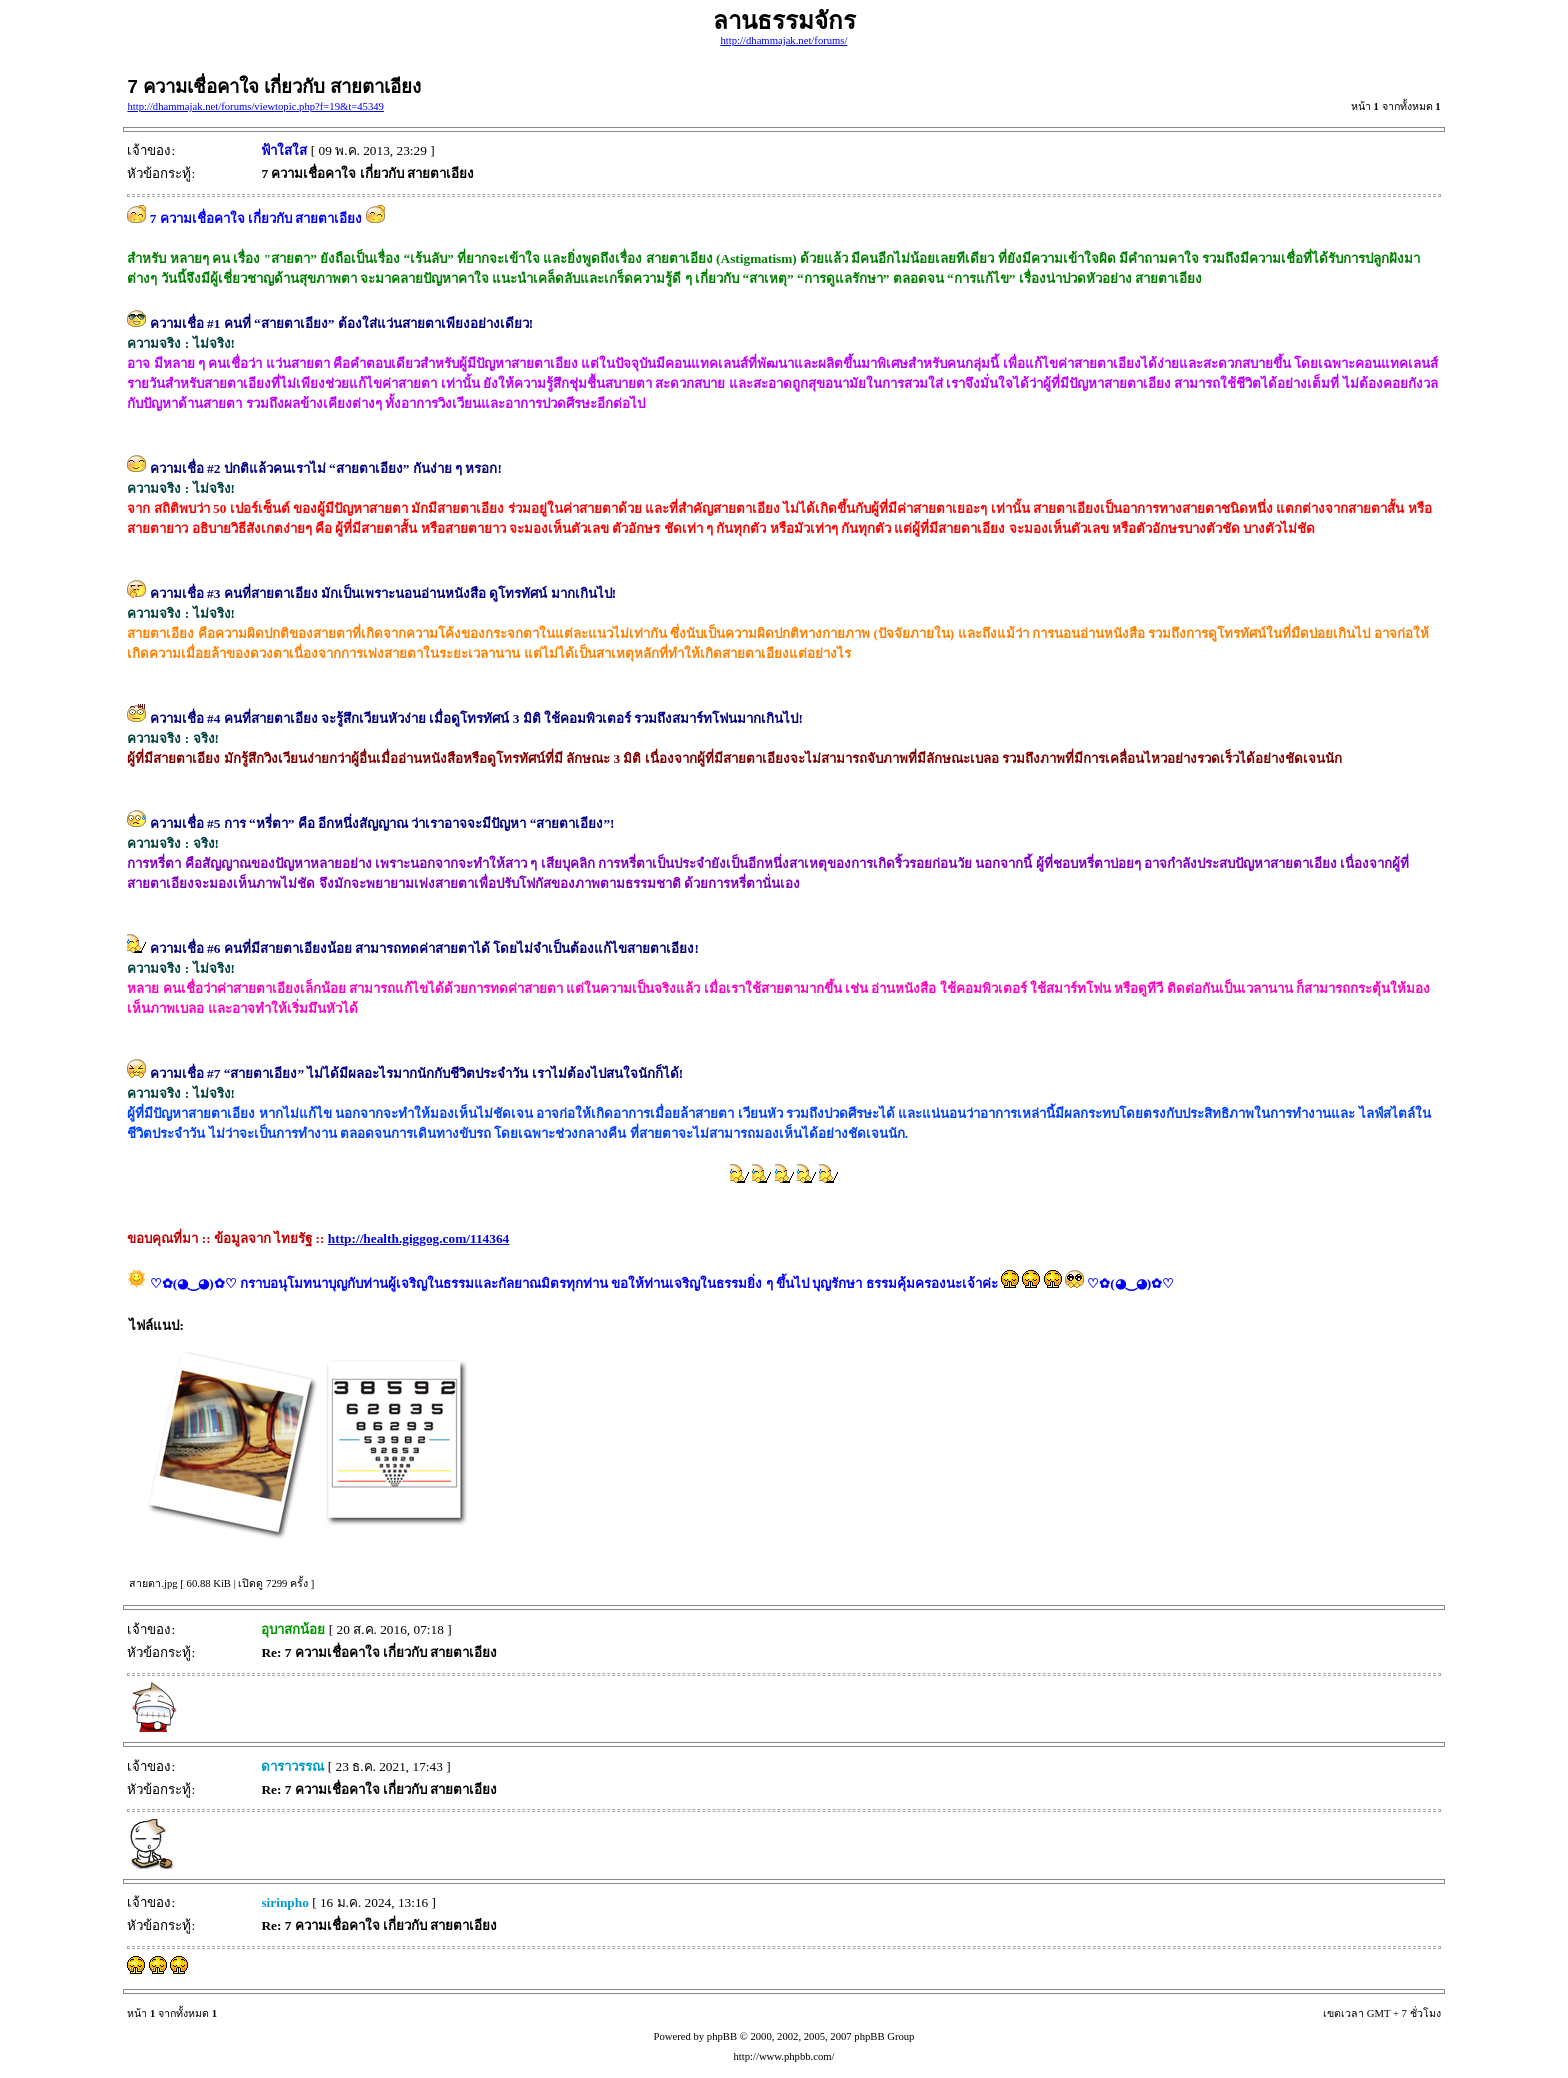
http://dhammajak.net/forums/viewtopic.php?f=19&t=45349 (255, 106)
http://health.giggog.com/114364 (418, 1238)
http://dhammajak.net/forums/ (784, 40)
